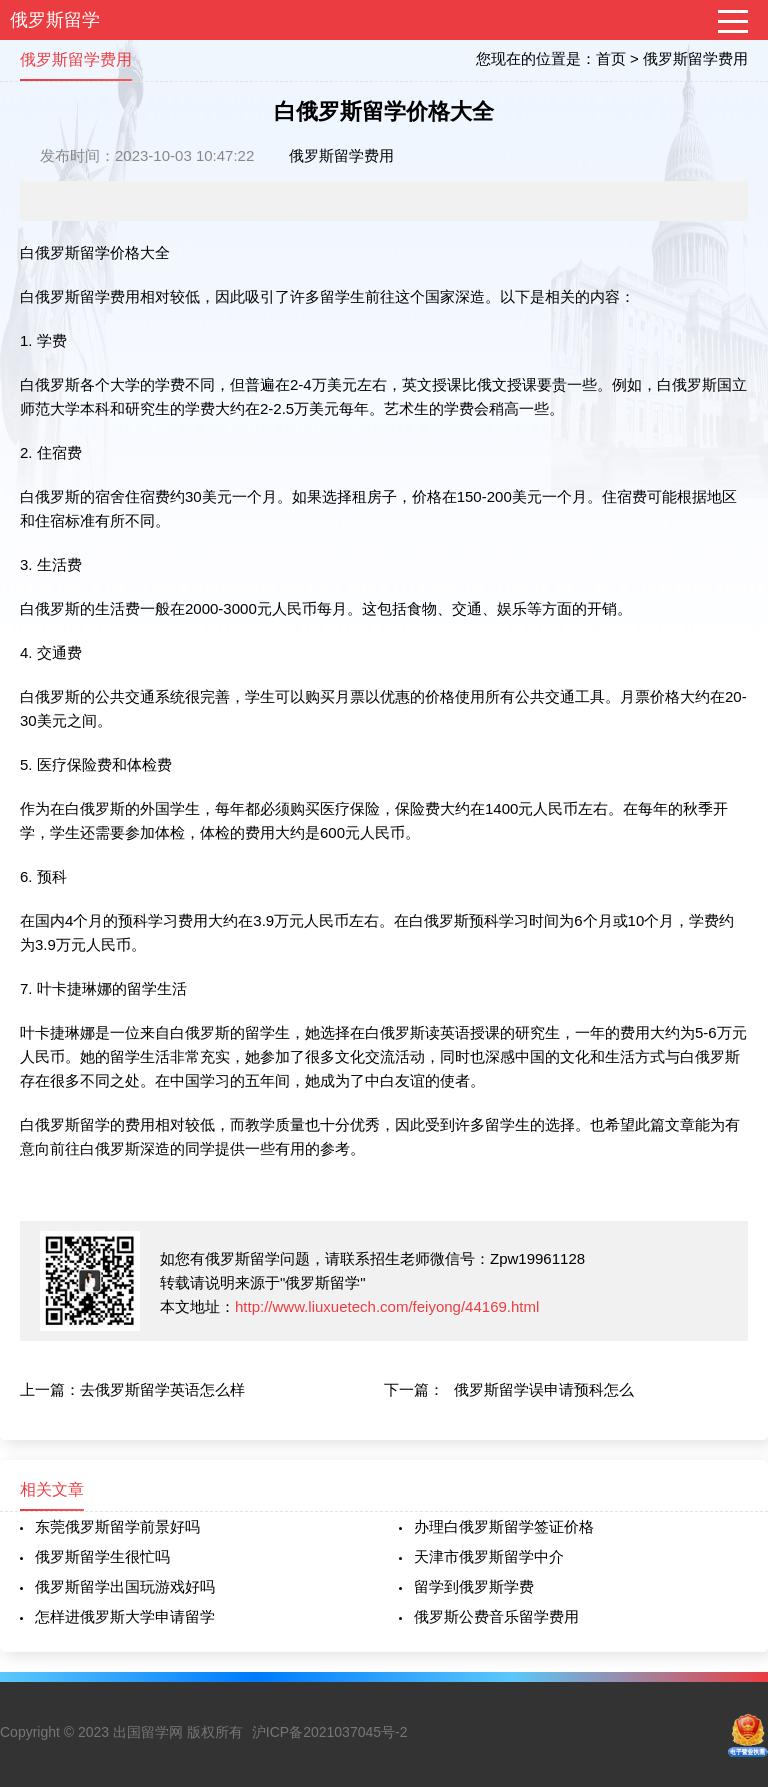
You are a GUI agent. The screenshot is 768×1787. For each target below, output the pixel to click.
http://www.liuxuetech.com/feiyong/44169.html (387, 1306)
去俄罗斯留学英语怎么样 (162, 1389)
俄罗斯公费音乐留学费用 (496, 1616)
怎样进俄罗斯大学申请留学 (125, 1616)
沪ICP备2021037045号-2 (330, 1732)
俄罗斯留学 (55, 20)
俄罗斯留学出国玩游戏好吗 (125, 1586)
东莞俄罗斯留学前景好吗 (117, 1526)
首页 (611, 58)
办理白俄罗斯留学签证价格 (504, 1526)
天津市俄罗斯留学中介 (489, 1556)
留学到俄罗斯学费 (474, 1586)
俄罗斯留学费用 (695, 58)
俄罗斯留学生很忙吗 (102, 1556)
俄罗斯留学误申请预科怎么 (544, 1389)
